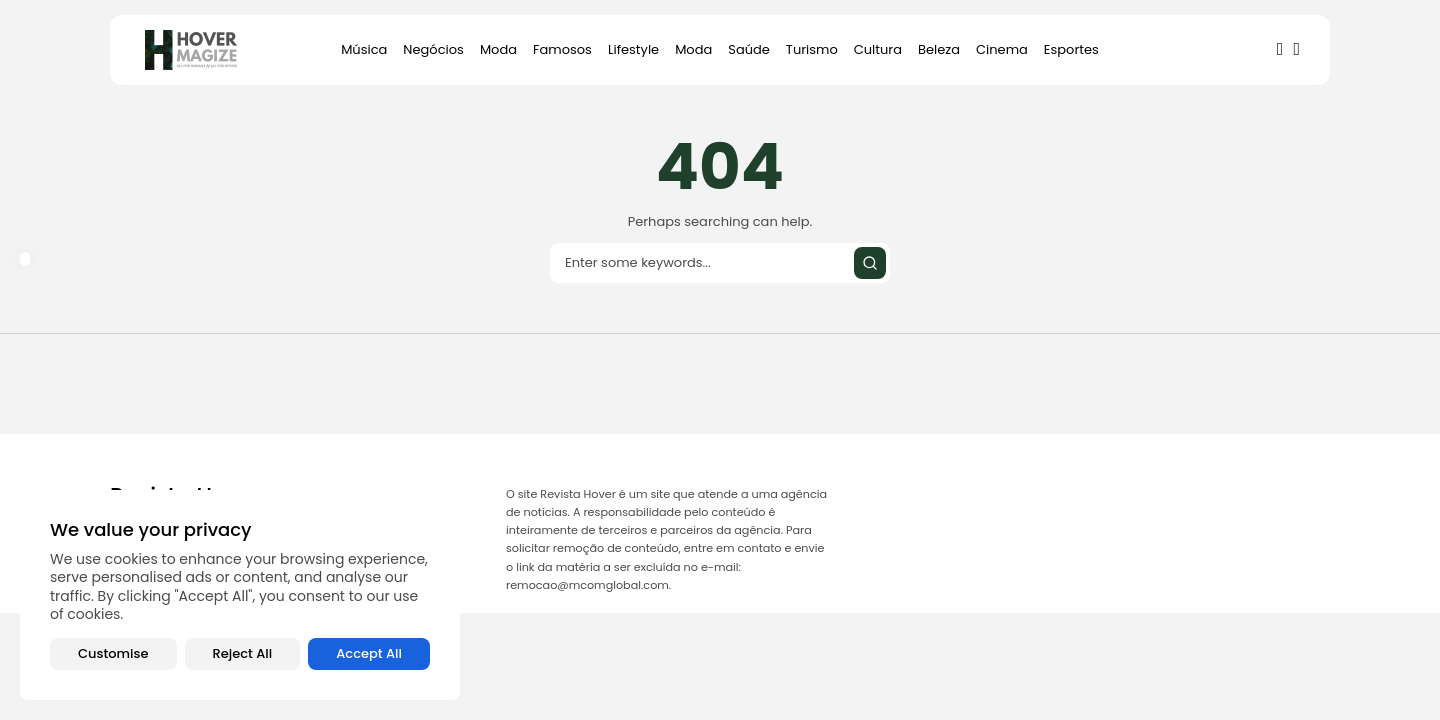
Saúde (749, 49)
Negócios (433, 49)
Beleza (939, 49)
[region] (240, 595)
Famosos (562, 49)
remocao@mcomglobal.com (587, 585)
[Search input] (720, 263)
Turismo (812, 49)
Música (364, 49)
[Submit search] (870, 263)
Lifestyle (633, 49)
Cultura (878, 49)
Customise (113, 653)
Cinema (1002, 49)
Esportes (1071, 49)
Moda (498, 49)
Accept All (369, 653)
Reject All (243, 653)
